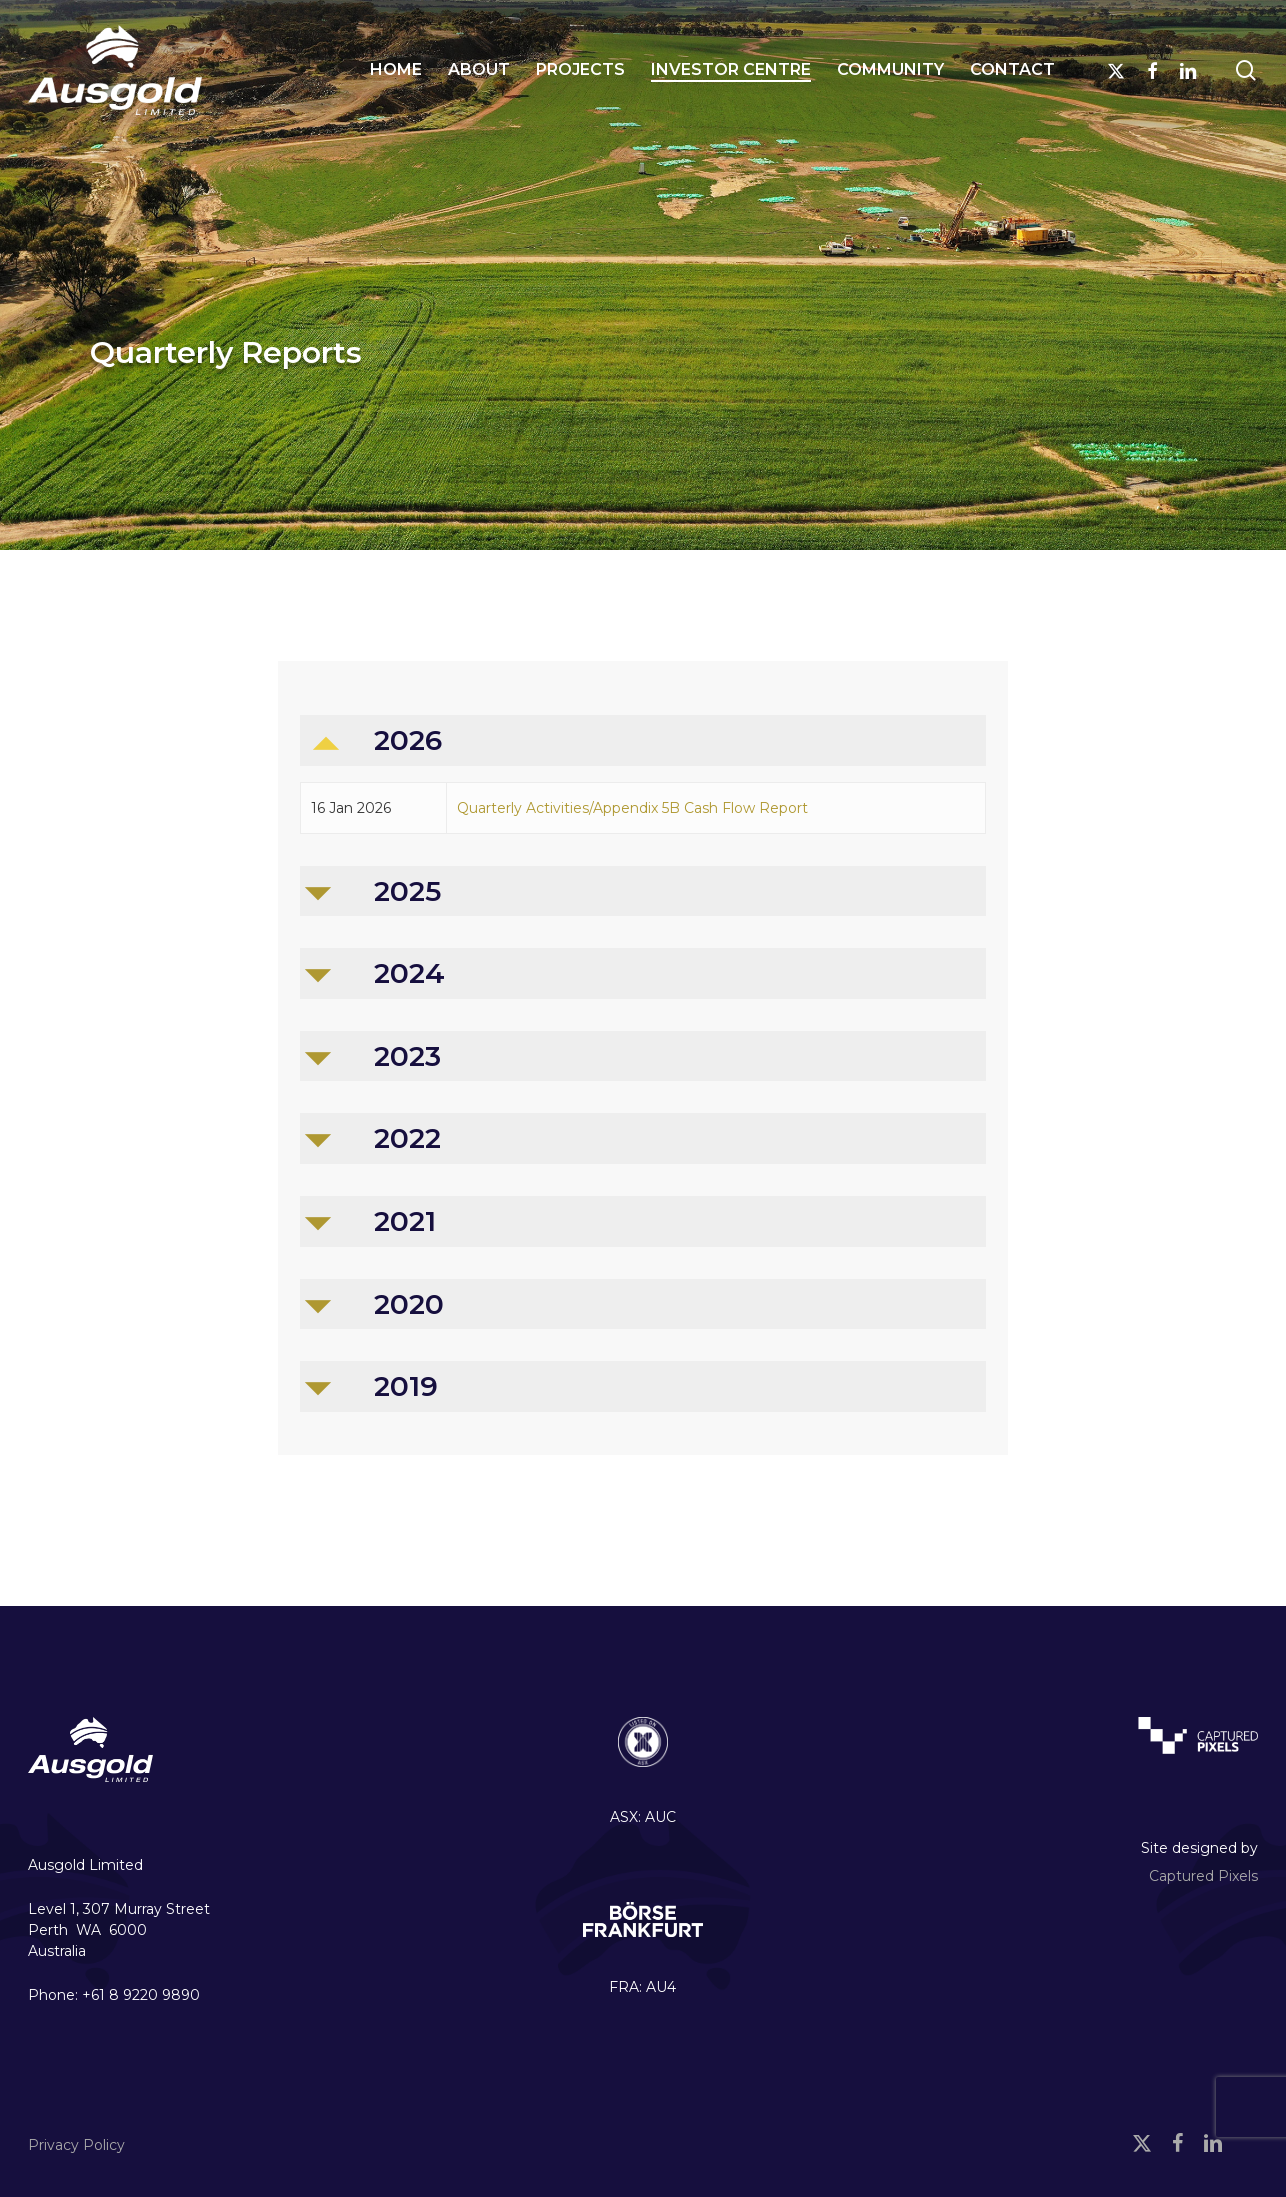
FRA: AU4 (642, 1987)
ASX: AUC (643, 1817)
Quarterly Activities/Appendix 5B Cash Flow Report (632, 808)
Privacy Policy (76, 2145)
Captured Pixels (1203, 1876)
